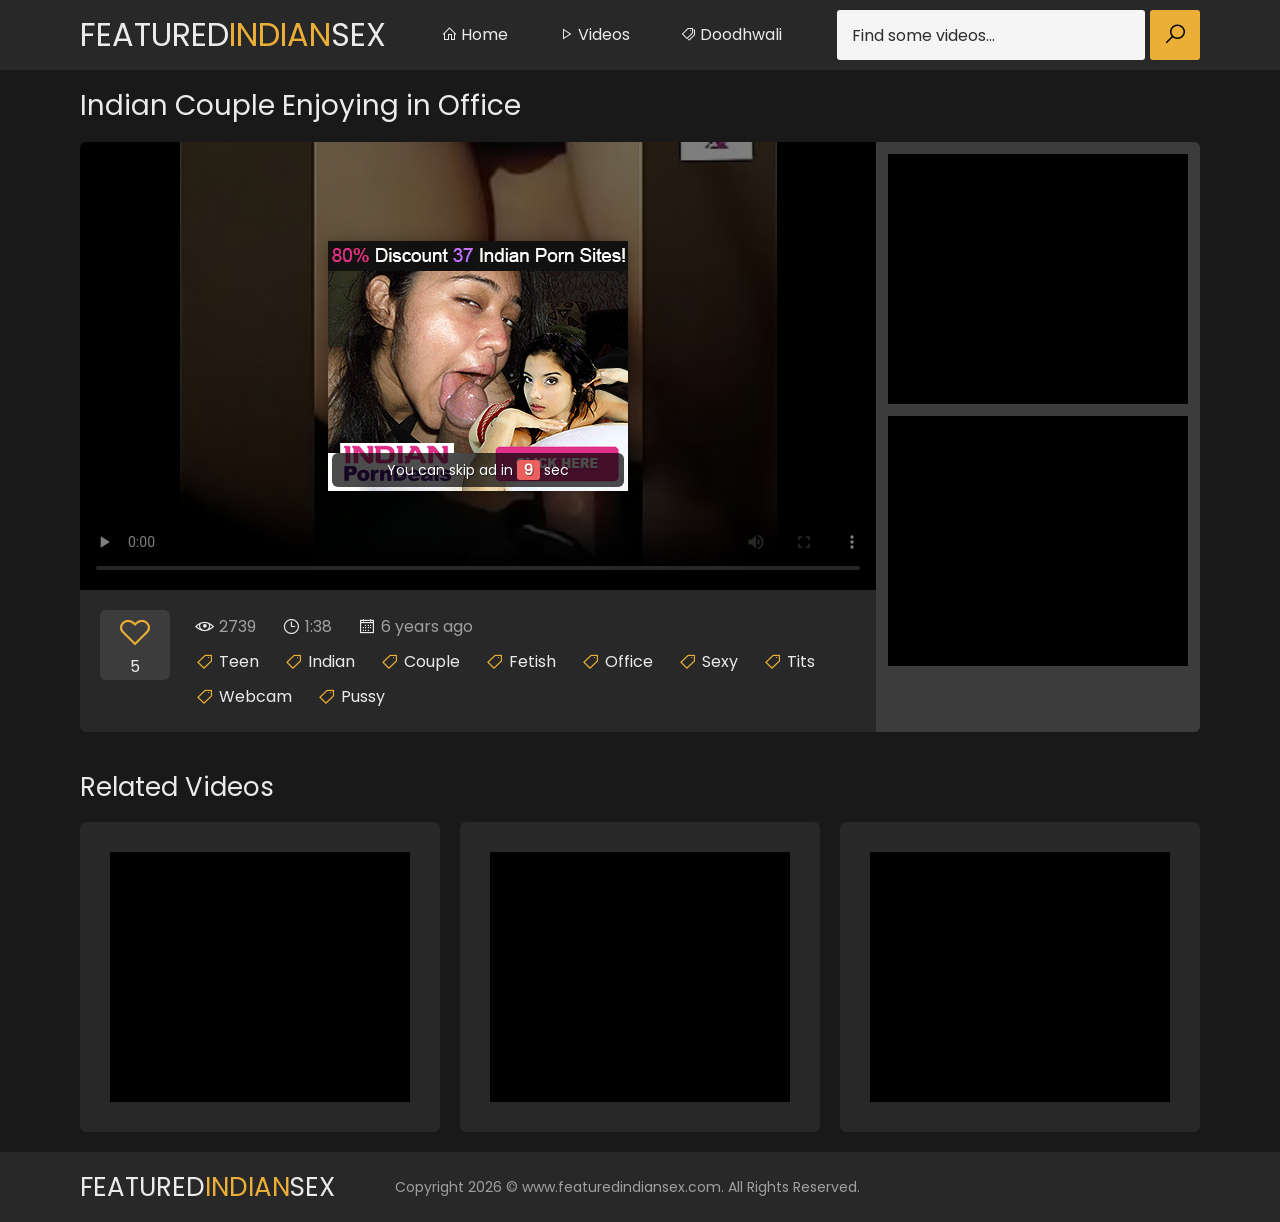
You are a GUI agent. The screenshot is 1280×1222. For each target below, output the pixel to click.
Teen (239, 661)
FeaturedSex (233, 34)
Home (474, 34)
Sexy (720, 661)
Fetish (532, 661)
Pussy (363, 696)
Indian (331, 661)
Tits (801, 661)
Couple (432, 661)
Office (629, 661)
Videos (594, 34)
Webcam (255, 696)
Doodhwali (731, 34)
